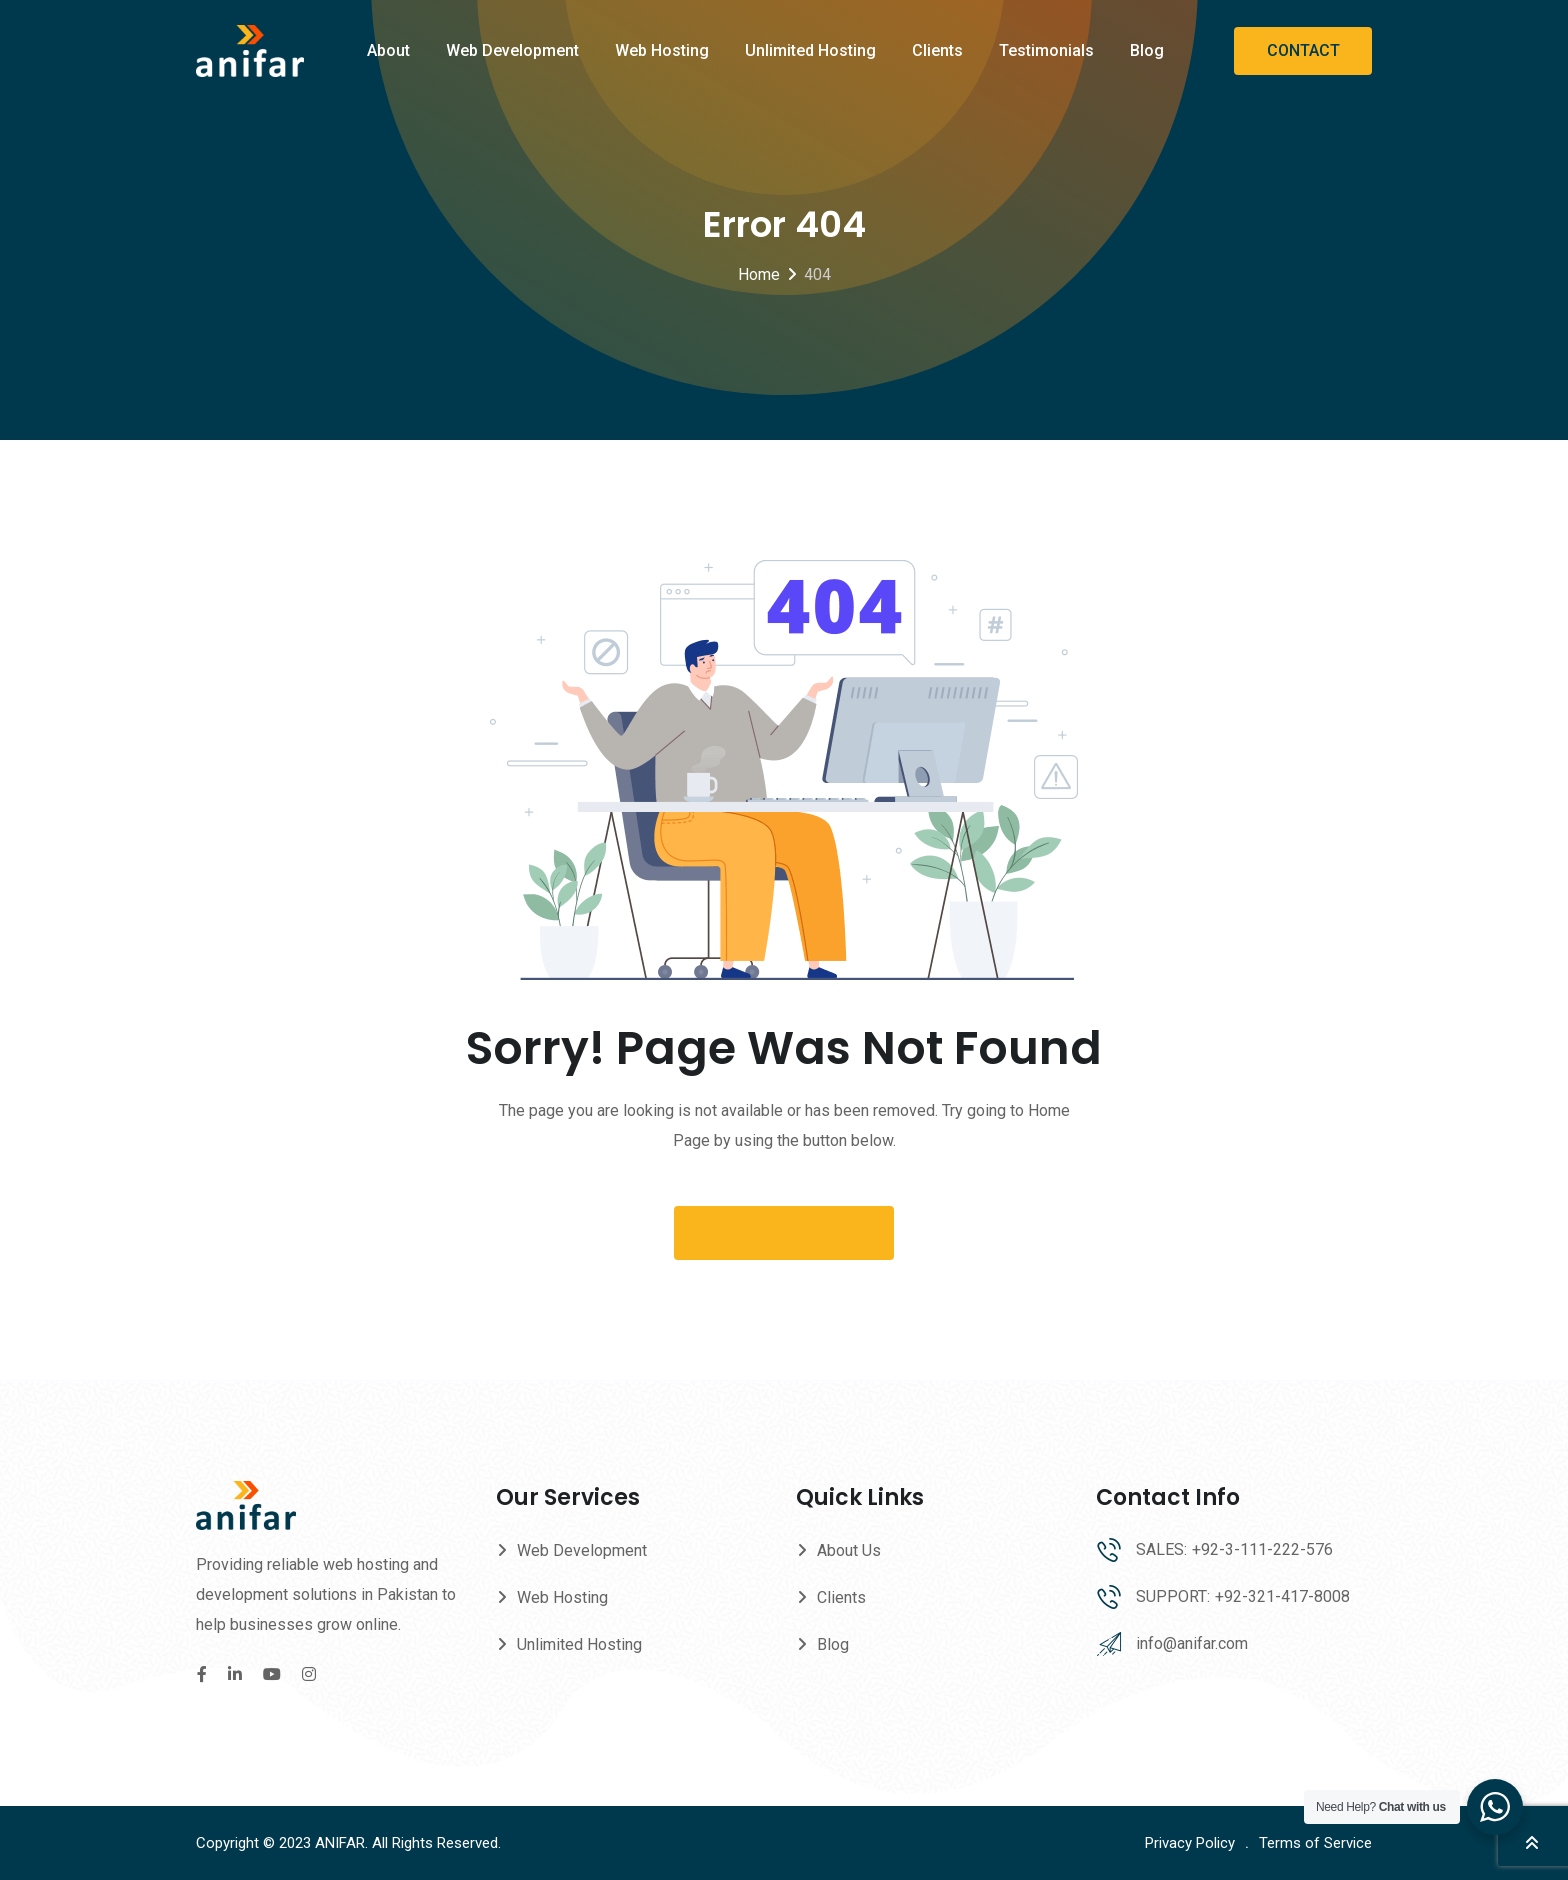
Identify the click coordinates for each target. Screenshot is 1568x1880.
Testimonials (1046, 50)
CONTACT (1303, 50)
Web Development (512, 50)
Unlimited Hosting (810, 50)
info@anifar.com (1192, 1643)
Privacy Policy (1190, 1843)
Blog (1147, 50)
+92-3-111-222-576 (1262, 1549)
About (388, 50)
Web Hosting (662, 50)
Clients (937, 50)
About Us (849, 1550)
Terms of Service (1315, 1843)
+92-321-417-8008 (1282, 1596)
